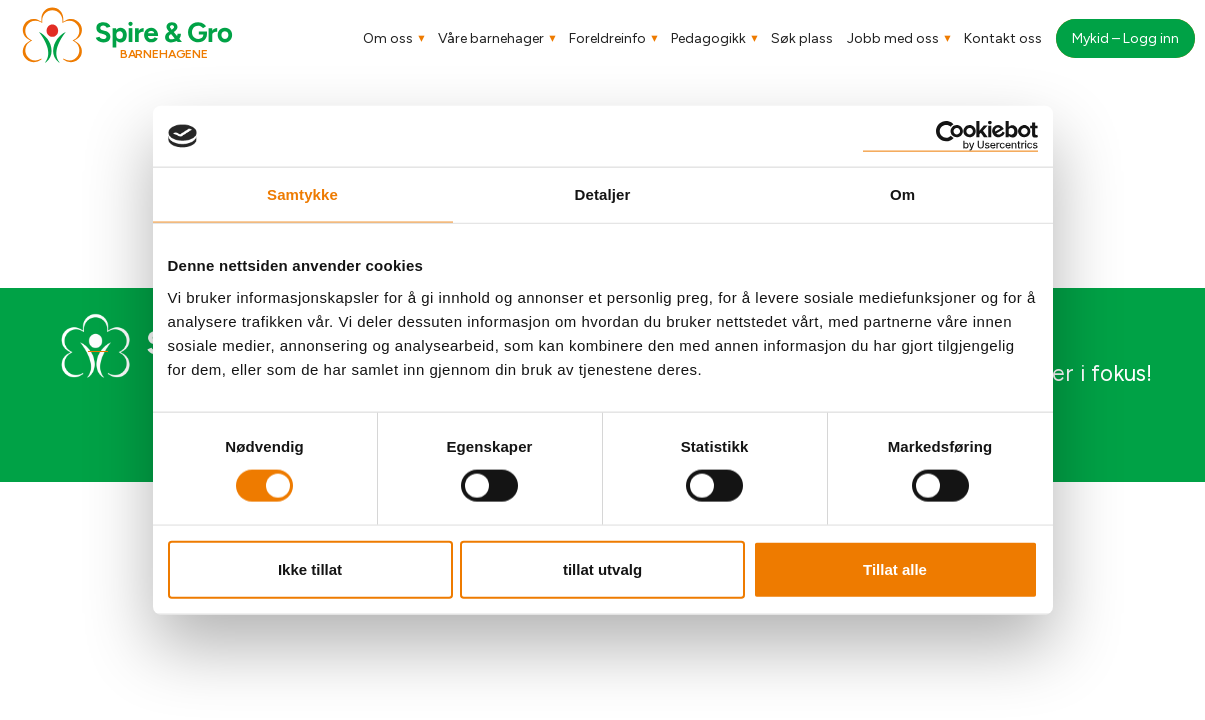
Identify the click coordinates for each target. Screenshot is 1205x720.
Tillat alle (895, 568)
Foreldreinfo (607, 38)
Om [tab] (902, 194)
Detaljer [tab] (603, 194)
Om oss (388, 38)
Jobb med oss (893, 38)
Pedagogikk (708, 38)
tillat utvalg (602, 568)
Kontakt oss (1003, 38)
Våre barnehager (491, 38)
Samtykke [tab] (302, 194)
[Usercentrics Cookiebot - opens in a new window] (950, 136)
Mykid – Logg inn (1125, 38)
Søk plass (802, 38)
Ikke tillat (310, 568)
